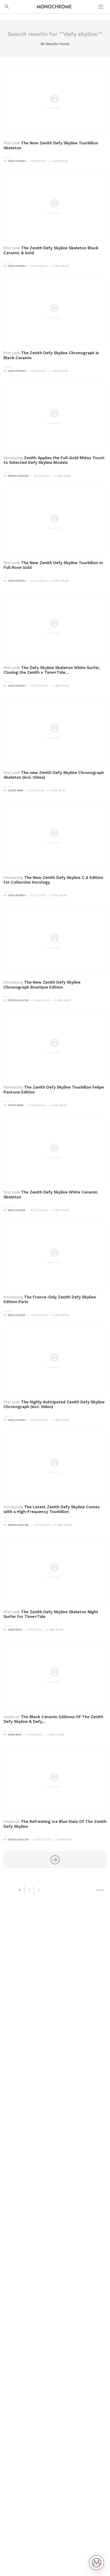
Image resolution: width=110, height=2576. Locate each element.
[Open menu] (101, 6)
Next (100, 1890)
